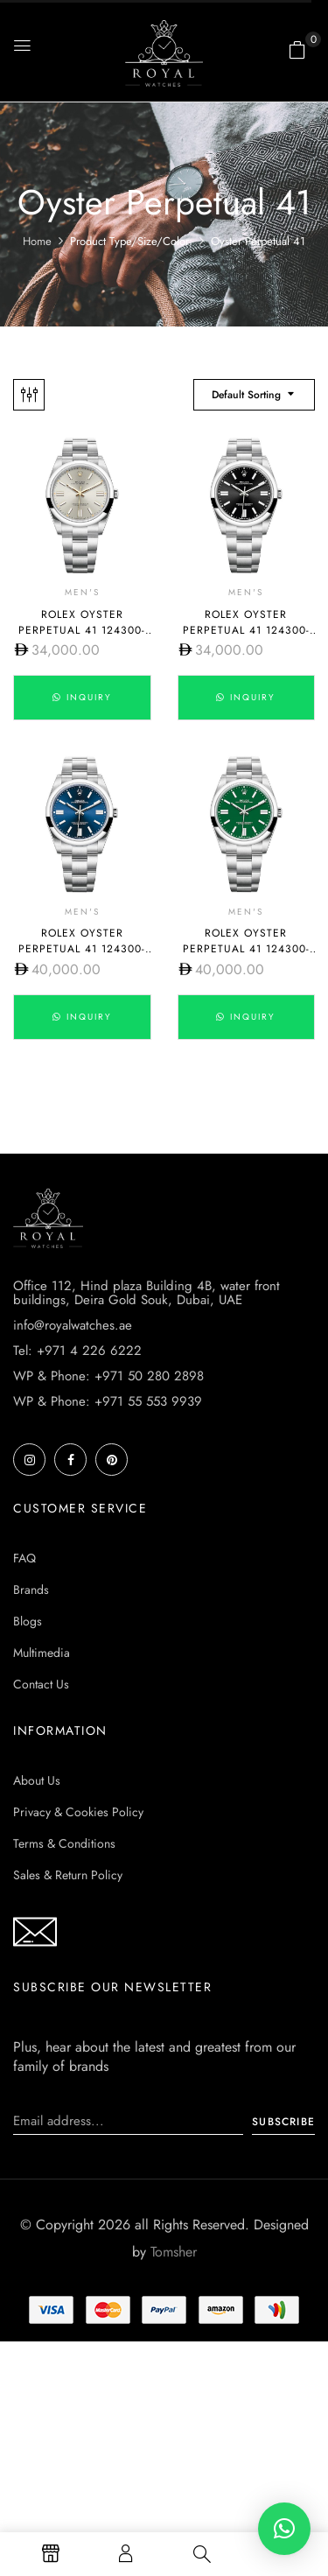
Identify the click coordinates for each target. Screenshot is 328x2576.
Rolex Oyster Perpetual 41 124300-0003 (81, 948)
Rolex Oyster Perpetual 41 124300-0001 (81, 630)
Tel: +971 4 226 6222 (77, 1350)
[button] (297, 50)
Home (37, 241)
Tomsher (173, 2252)
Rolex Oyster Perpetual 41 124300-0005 (246, 948)
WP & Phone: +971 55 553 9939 (107, 1401)
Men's (82, 592)
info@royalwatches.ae (72, 1325)
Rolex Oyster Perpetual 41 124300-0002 (246, 630)
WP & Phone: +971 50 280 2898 (108, 1376)
